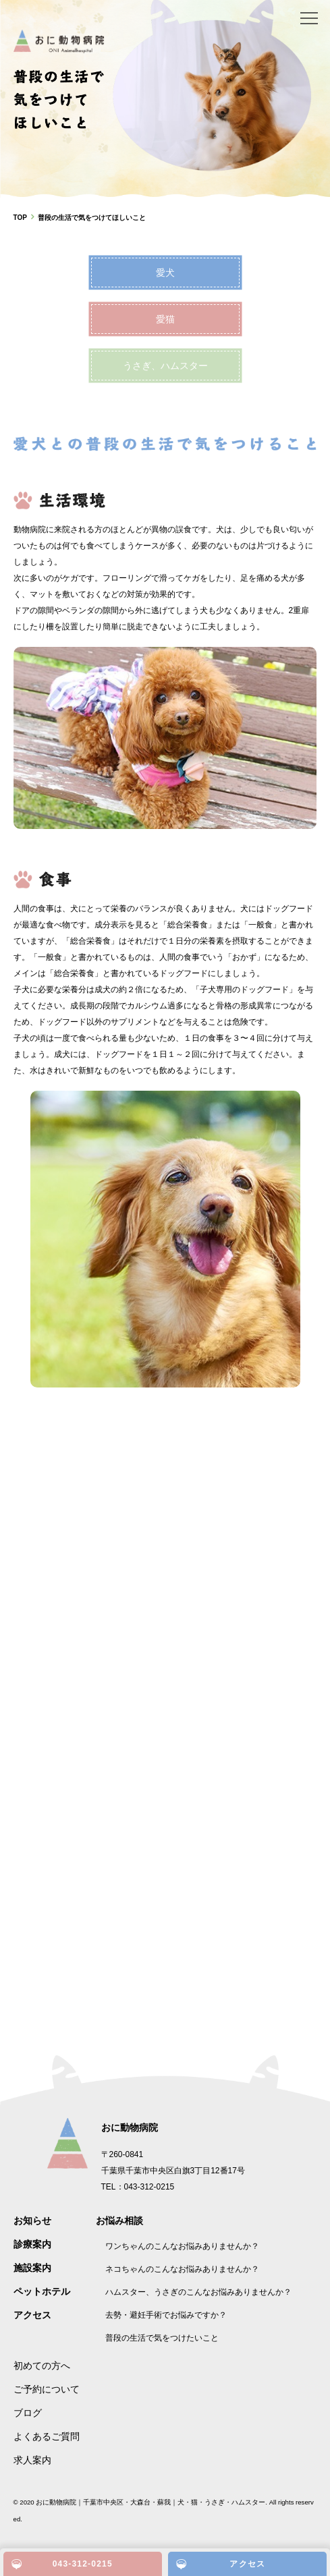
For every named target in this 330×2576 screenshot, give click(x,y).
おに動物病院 (129, 2127)
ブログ (27, 2412)
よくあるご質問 (46, 2436)
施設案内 (32, 2267)
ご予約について (46, 2389)
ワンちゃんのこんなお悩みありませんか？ (182, 2246)
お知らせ (32, 2220)
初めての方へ (41, 2365)
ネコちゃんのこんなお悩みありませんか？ (182, 2269)
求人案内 (32, 2460)
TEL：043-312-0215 (138, 2187)
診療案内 (32, 2244)
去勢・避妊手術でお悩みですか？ (166, 2315)
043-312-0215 (83, 2564)
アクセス (32, 2315)
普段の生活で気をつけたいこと (162, 2338)
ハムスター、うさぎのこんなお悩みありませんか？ (198, 2292)
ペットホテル (41, 2291)
